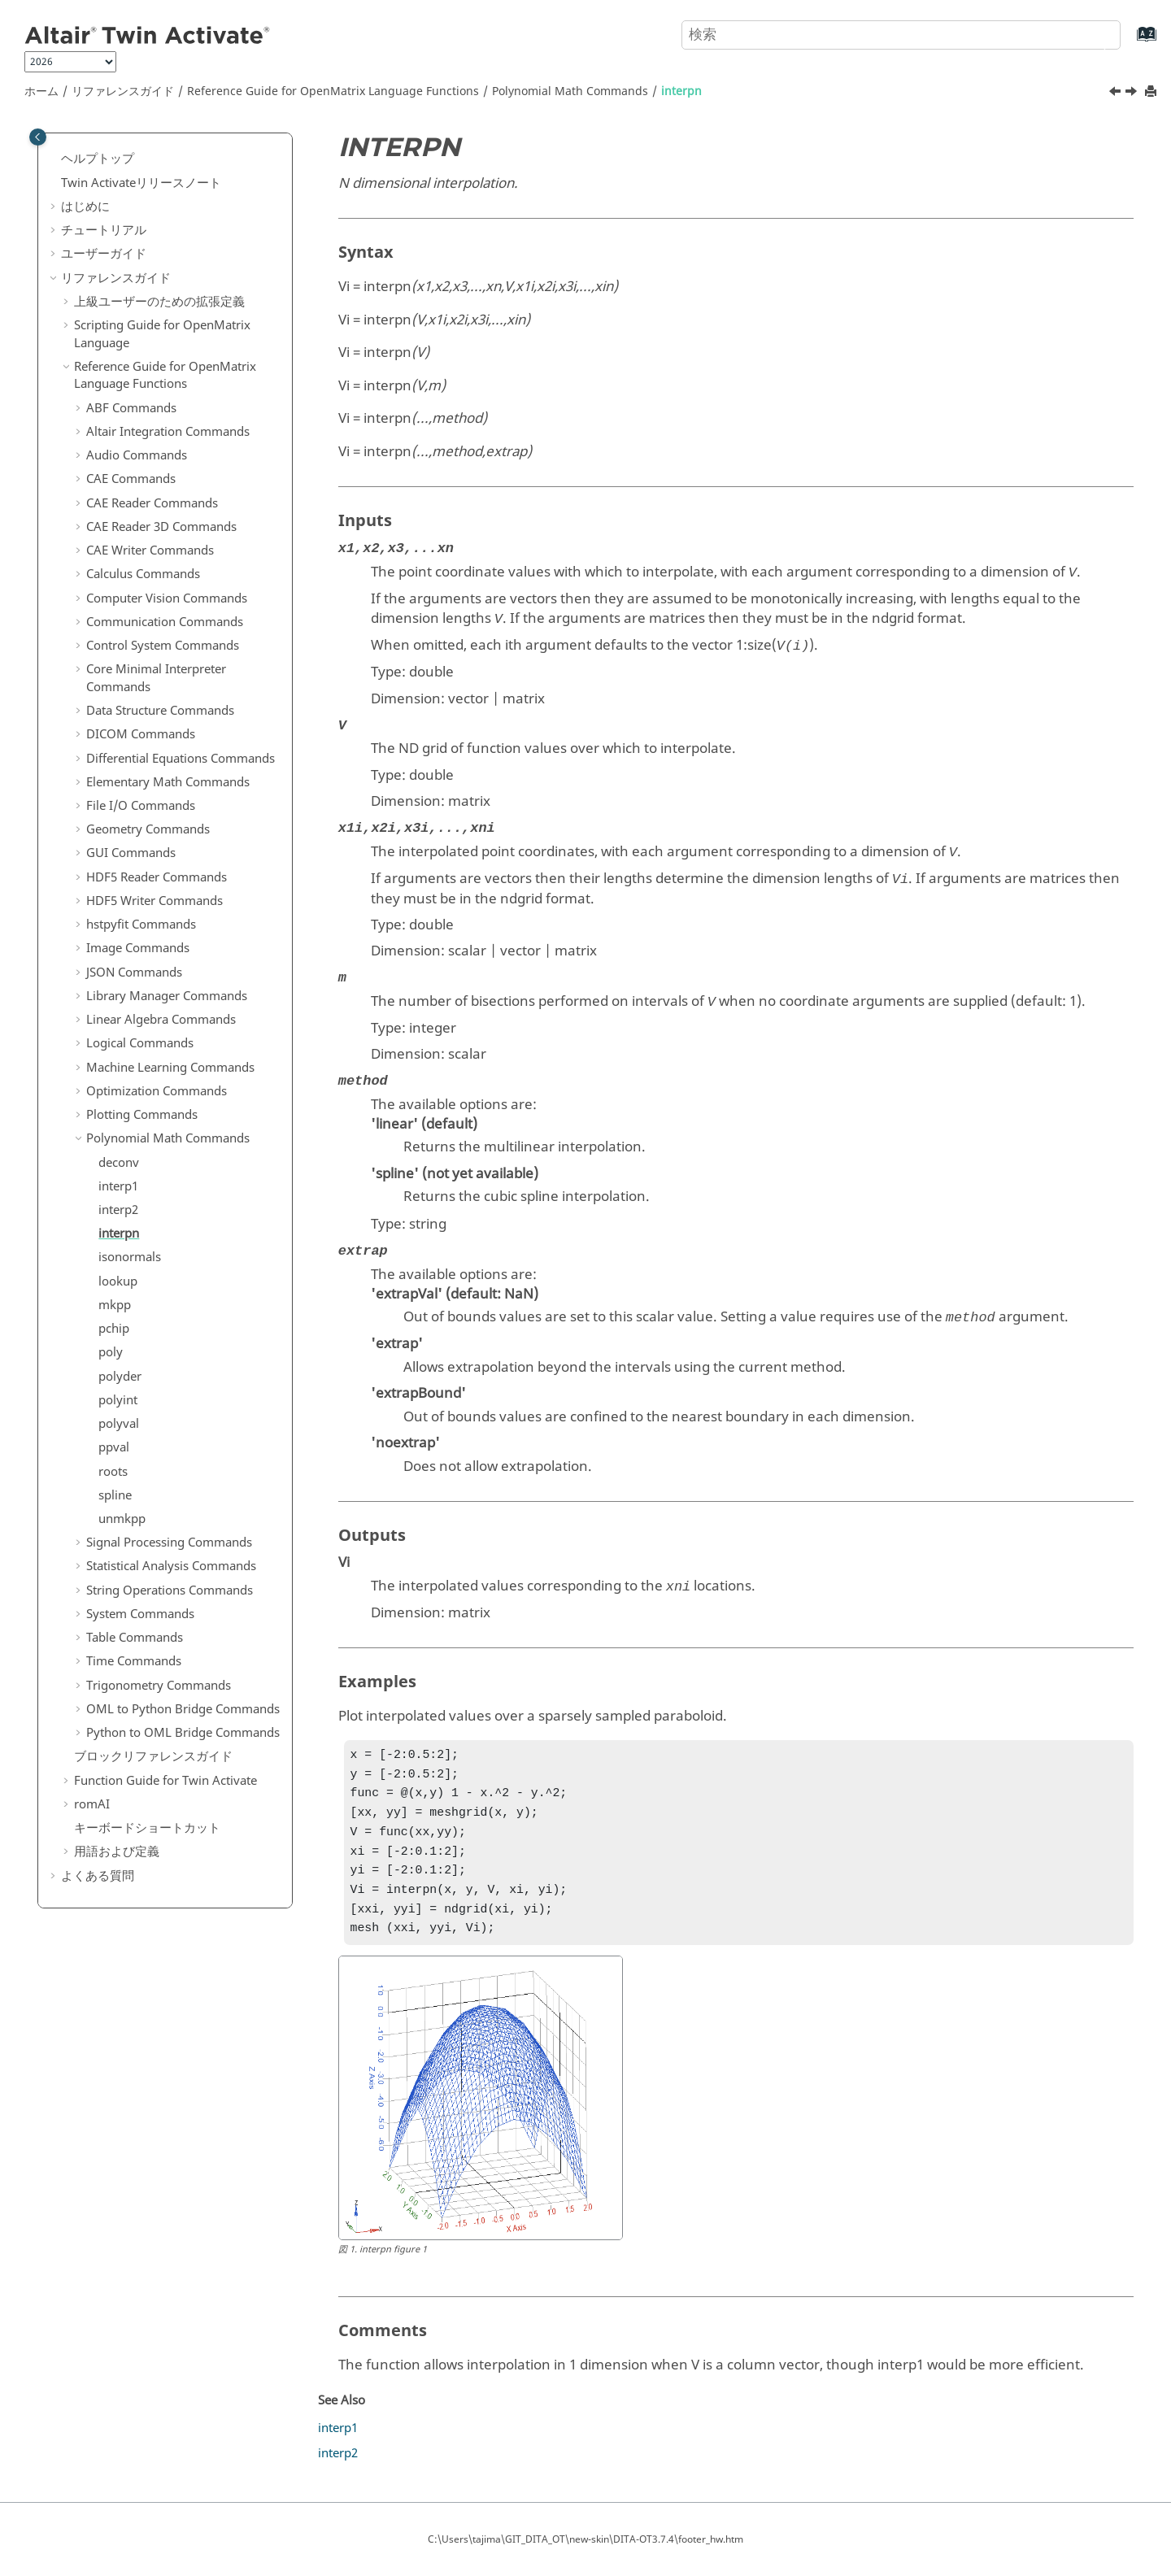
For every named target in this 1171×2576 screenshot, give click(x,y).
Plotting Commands (142, 1115)
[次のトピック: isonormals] (1132, 93)
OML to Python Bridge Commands (183, 1709)
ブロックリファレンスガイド (153, 1756)
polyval (118, 1424)
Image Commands (137, 948)
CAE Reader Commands (152, 503)
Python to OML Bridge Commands (183, 1733)
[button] (54, 159)
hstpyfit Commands (141, 924)
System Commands (140, 1614)
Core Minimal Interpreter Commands (156, 678)
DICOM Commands (140, 734)
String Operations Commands (169, 1590)
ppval (113, 1447)
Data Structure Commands (160, 711)
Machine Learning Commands (170, 1068)
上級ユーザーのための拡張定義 (159, 302)
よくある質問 (97, 1876)
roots (113, 1472)
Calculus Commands (143, 574)
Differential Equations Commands (180, 759)
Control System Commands (162, 646)
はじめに (85, 206)
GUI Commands (131, 853)
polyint (117, 1400)
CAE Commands (131, 479)
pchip (113, 1329)
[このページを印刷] (1152, 92)
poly (110, 1352)
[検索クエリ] (901, 35)
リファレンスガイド (123, 91)
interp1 (118, 1186)
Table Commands (134, 1638)
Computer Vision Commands (166, 598)
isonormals (129, 1257)
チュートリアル (103, 230)
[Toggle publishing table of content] (37, 137)
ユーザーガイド (103, 254)
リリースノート (141, 183)
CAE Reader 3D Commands (161, 527)
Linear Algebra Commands (161, 1020)
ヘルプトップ (97, 159)
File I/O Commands (140, 806)
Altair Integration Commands (168, 432)
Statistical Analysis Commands (171, 1566)
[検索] (1092, 33)
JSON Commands (134, 972)
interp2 (118, 1210)
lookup (117, 1281)
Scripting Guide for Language (162, 334)
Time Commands (133, 1661)
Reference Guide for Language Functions (333, 91)
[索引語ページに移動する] (1129, 41)
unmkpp (122, 1519)
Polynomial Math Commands (570, 91)
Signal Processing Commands (169, 1542)
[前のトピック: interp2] (1116, 93)
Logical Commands (140, 1043)
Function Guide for (165, 1781)
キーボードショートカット (147, 1828)
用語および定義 (116, 1851)
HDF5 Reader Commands (156, 877)
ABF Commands (131, 408)
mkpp (114, 1305)
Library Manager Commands (166, 996)
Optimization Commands (156, 1091)
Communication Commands (164, 622)
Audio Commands (136, 455)
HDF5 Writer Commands (154, 901)
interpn (681, 91)
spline (115, 1495)
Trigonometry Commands (158, 1686)
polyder (119, 1377)
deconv (118, 1163)
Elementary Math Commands (168, 782)
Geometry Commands (148, 829)
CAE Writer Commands (150, 550)
